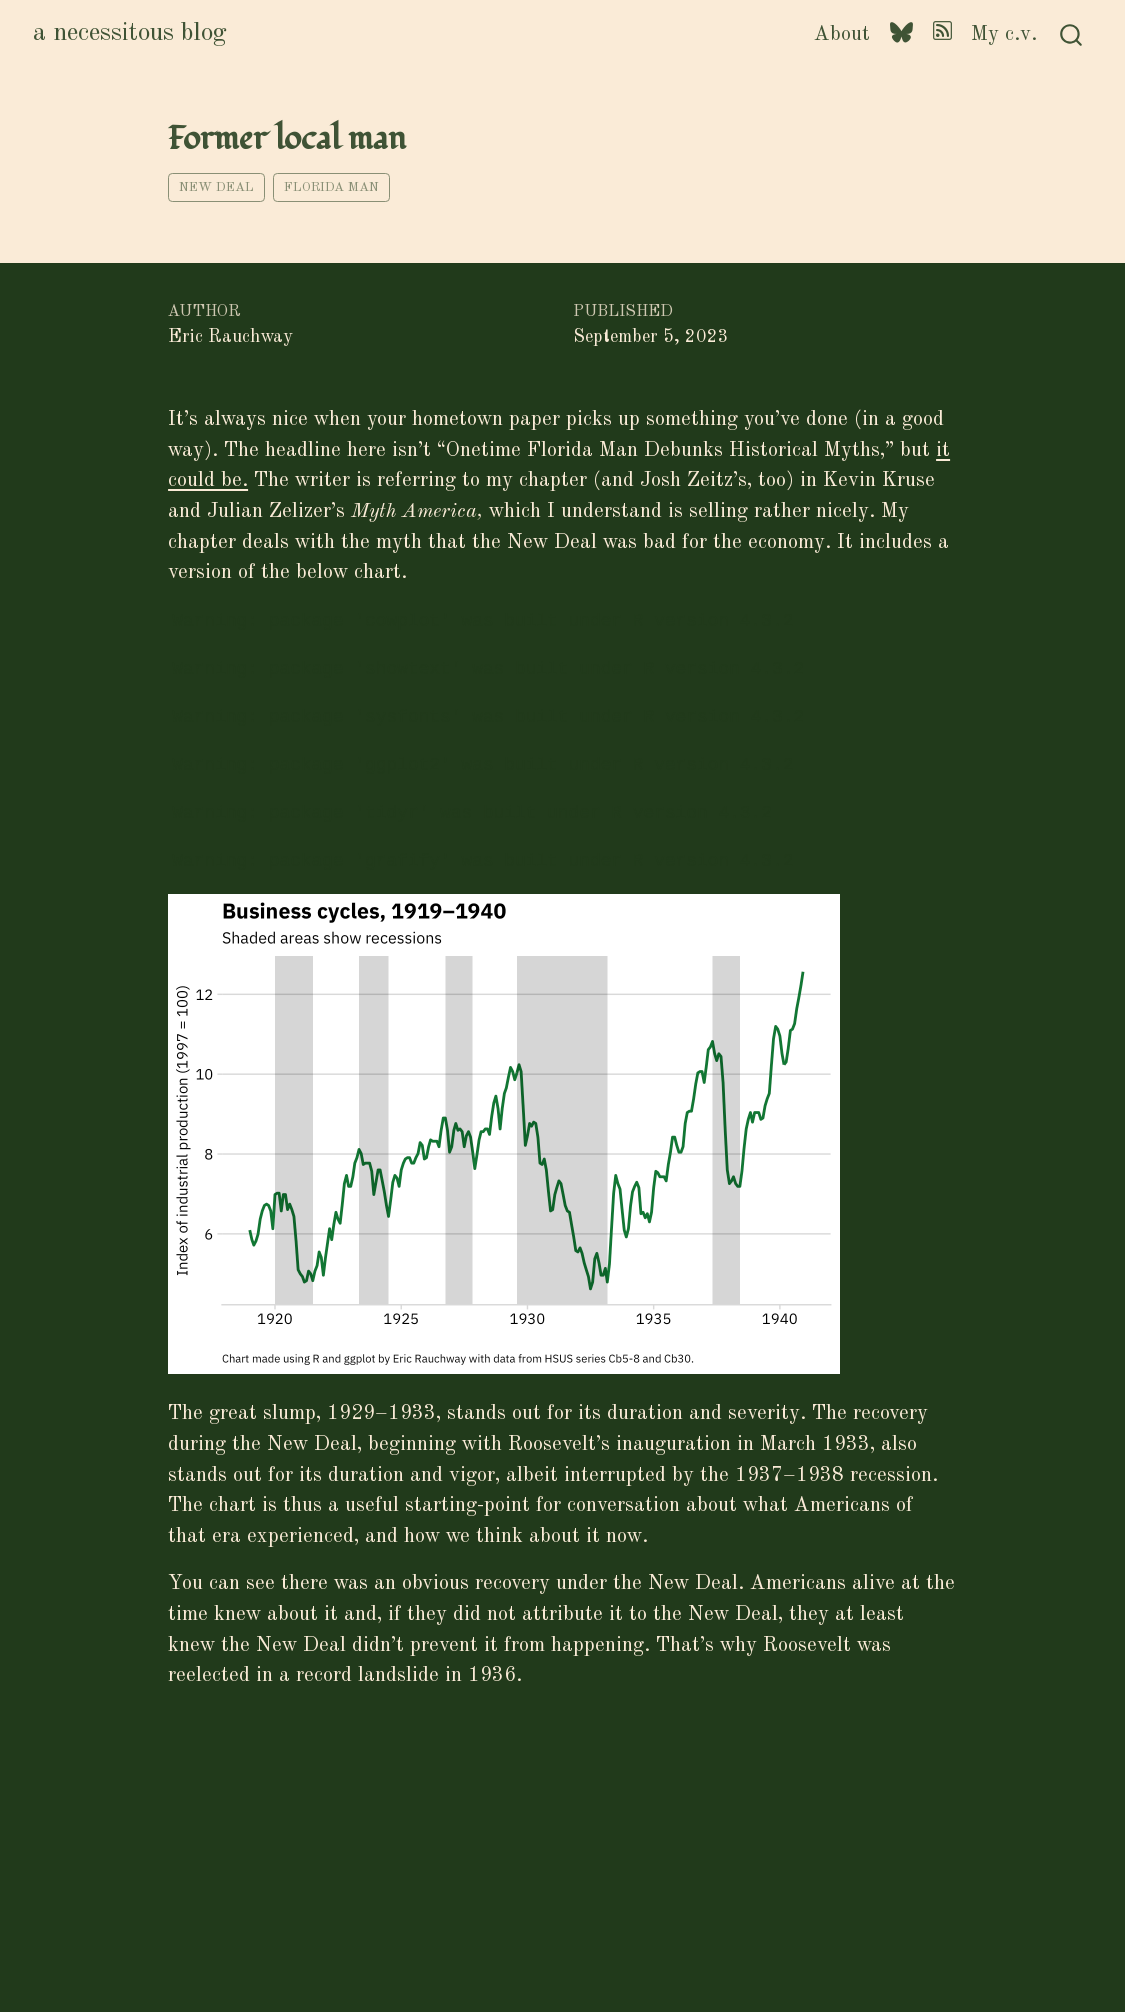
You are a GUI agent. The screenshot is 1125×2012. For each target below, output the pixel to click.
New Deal (216, 187)
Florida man (331, 187)
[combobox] (1072, 34)
